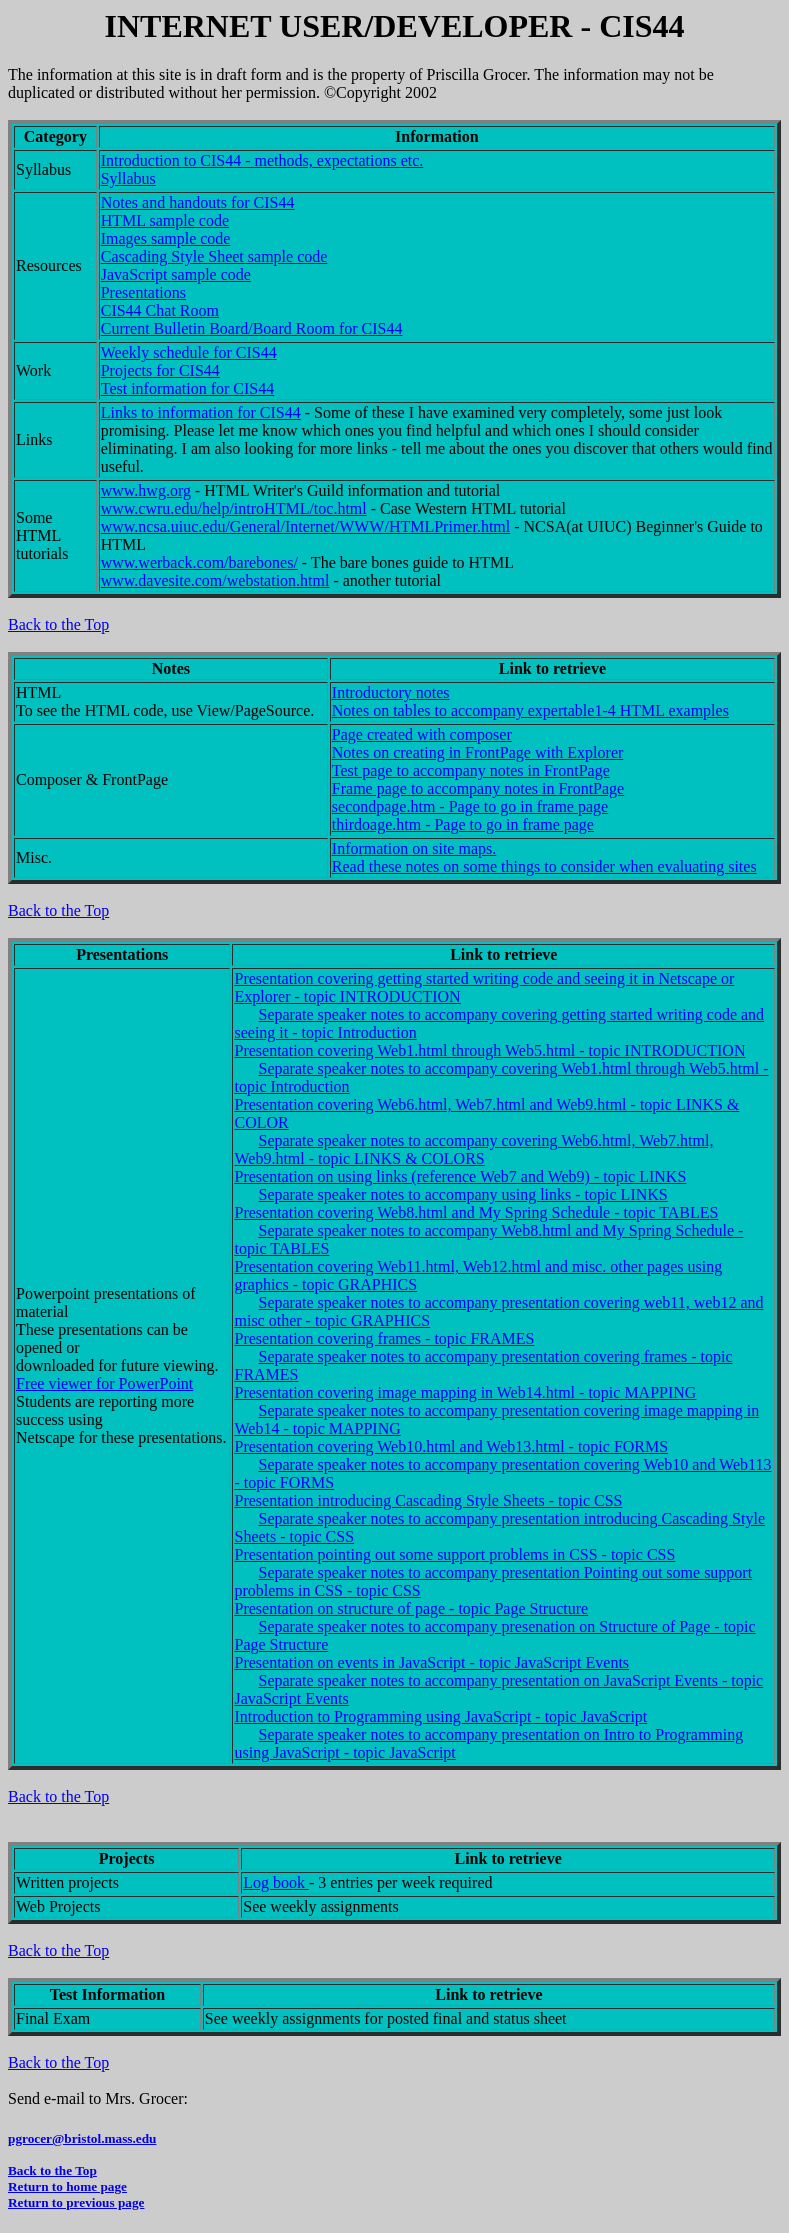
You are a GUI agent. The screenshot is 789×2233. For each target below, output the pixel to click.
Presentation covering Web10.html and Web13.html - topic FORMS (451, 1446)
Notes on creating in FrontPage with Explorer (478, 752)
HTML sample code (165, 220)
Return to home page (67, 2186)
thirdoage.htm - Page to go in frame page (463, 824)
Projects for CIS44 (160, 370)
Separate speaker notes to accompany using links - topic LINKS (462, 1194)
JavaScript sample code (176, 274)
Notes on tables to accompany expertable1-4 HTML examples (530, 710)
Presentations (143, 292)
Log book (276, 1882)
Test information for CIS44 (188, 388)
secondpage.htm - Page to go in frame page (470, 806)
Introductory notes (391, 692)
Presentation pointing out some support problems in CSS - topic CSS (454, 1554)
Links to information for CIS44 (201, 412)
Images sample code (166, 238)
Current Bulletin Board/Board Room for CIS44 (252, 328)
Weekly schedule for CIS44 (189, 352)
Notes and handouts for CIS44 (198, 202)
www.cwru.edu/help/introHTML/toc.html (234, 508)
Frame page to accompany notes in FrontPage (478, 788)
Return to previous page (76, 2202)
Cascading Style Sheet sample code (214, 256)
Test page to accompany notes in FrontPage (471, 770)
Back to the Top (58, 624)
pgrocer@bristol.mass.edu (82, 2138)
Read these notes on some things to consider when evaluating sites (544, 866)
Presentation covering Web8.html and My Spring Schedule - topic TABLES (476, 1212)
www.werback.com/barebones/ (199, 562)
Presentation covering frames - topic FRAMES (384, 1338)
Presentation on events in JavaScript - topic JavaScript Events (431, 1662)
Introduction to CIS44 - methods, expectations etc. (262, 160)
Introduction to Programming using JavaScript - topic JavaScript (440, 1716)
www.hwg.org (146, 490)
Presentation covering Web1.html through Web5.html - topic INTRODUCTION (489, 1050)
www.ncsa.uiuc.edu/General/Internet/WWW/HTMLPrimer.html (306, 526)
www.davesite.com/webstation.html (215, 580)
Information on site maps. (414, 848)
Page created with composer (422, 734)
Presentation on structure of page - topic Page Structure (411, 1608)
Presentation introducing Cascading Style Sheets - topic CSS (428, 1500)
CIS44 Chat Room (160, 310)
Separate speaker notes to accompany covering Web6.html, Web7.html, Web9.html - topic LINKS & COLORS (473, 1149)
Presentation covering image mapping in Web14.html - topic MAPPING (465, 1392)
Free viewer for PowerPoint (104, 1383)
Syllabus (128, 178)
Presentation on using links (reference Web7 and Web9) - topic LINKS (460, 1176)
